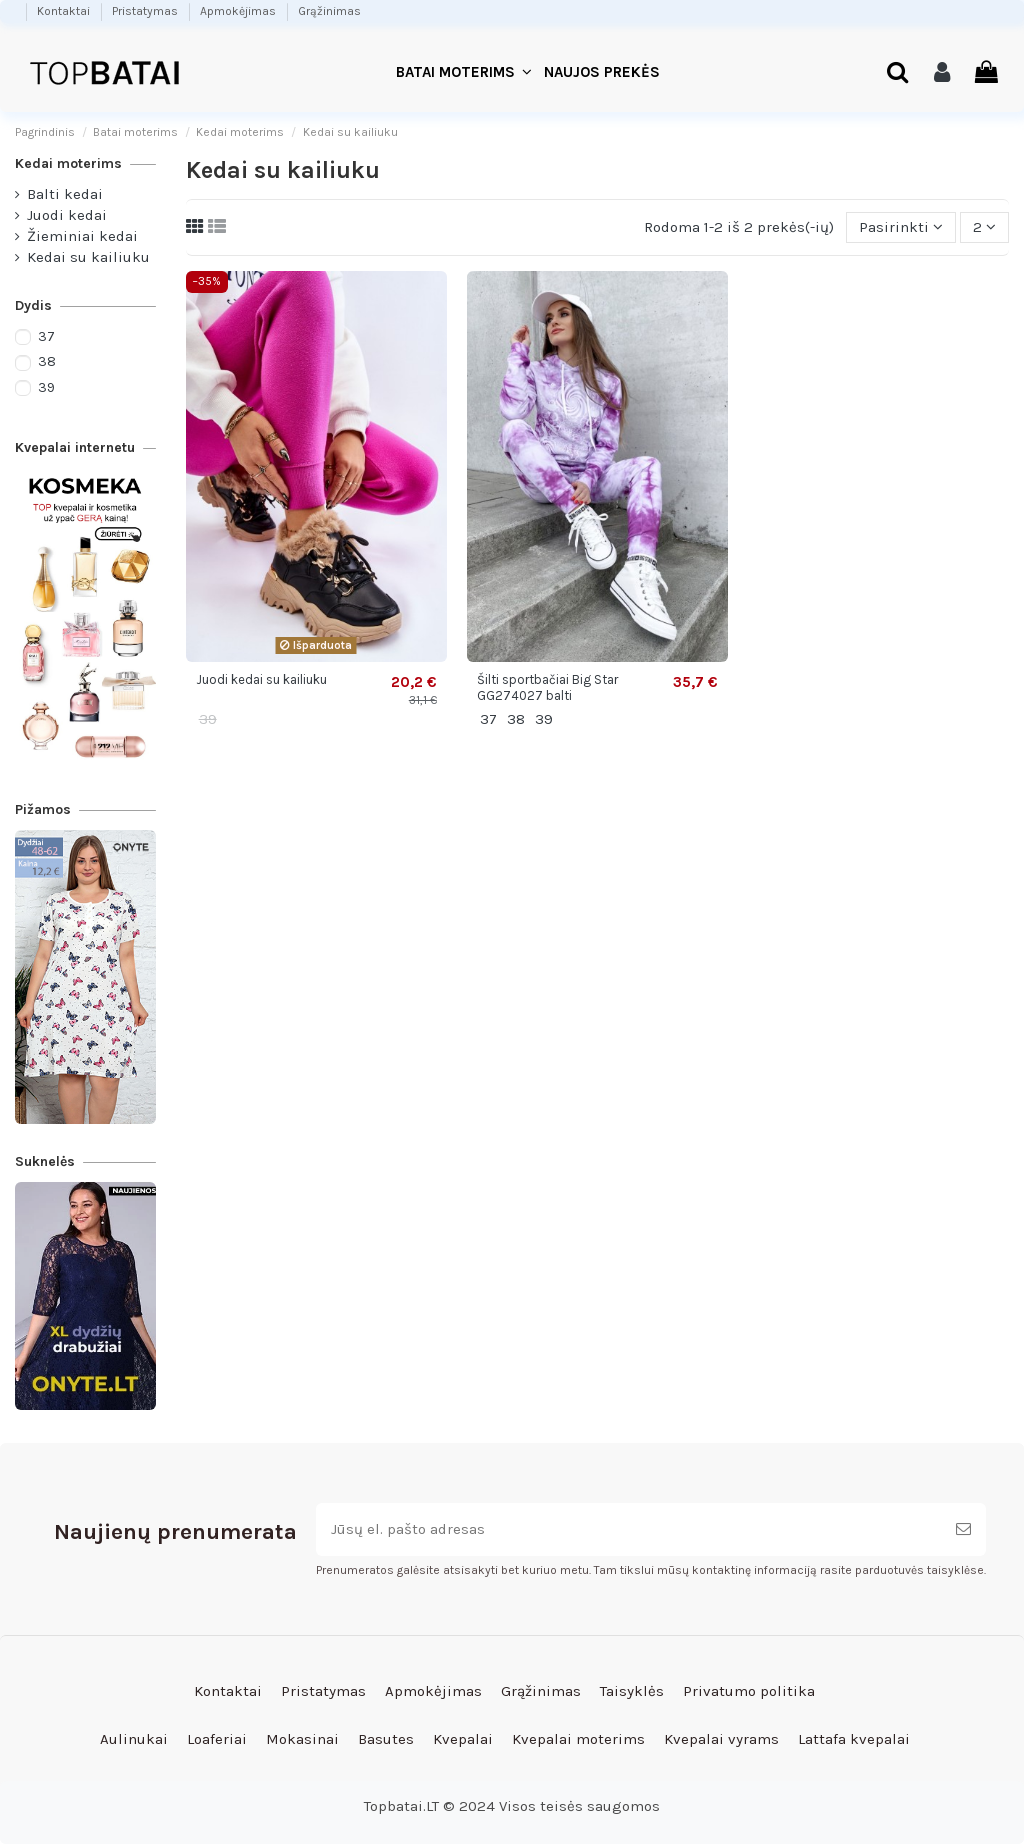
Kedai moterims (68, 163)
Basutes (386, 1739)
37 (46, 336)
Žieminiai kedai (82, 236)
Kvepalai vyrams (721, 1739)
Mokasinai (302, 1739)
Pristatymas (146, 11)
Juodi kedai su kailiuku (261, 679)
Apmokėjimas (239, 11)
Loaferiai (217, 1739)
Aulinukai (134, 1739)
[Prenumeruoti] (963, 1529)
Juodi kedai (67, 215)
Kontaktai (65, 11)
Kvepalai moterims (578, 1739)
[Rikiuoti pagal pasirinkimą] (901, 227)
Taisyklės (632, 1691)
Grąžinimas (329, 11)
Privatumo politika (749, 1691)
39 (46, 387)
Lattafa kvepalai (854, 1739)
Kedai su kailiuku (88, 257)
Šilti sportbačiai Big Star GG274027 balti (547, 687)
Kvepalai (463, 1739)
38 (47, 361)
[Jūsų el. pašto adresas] (628, 1529)
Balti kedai (65, 194)
